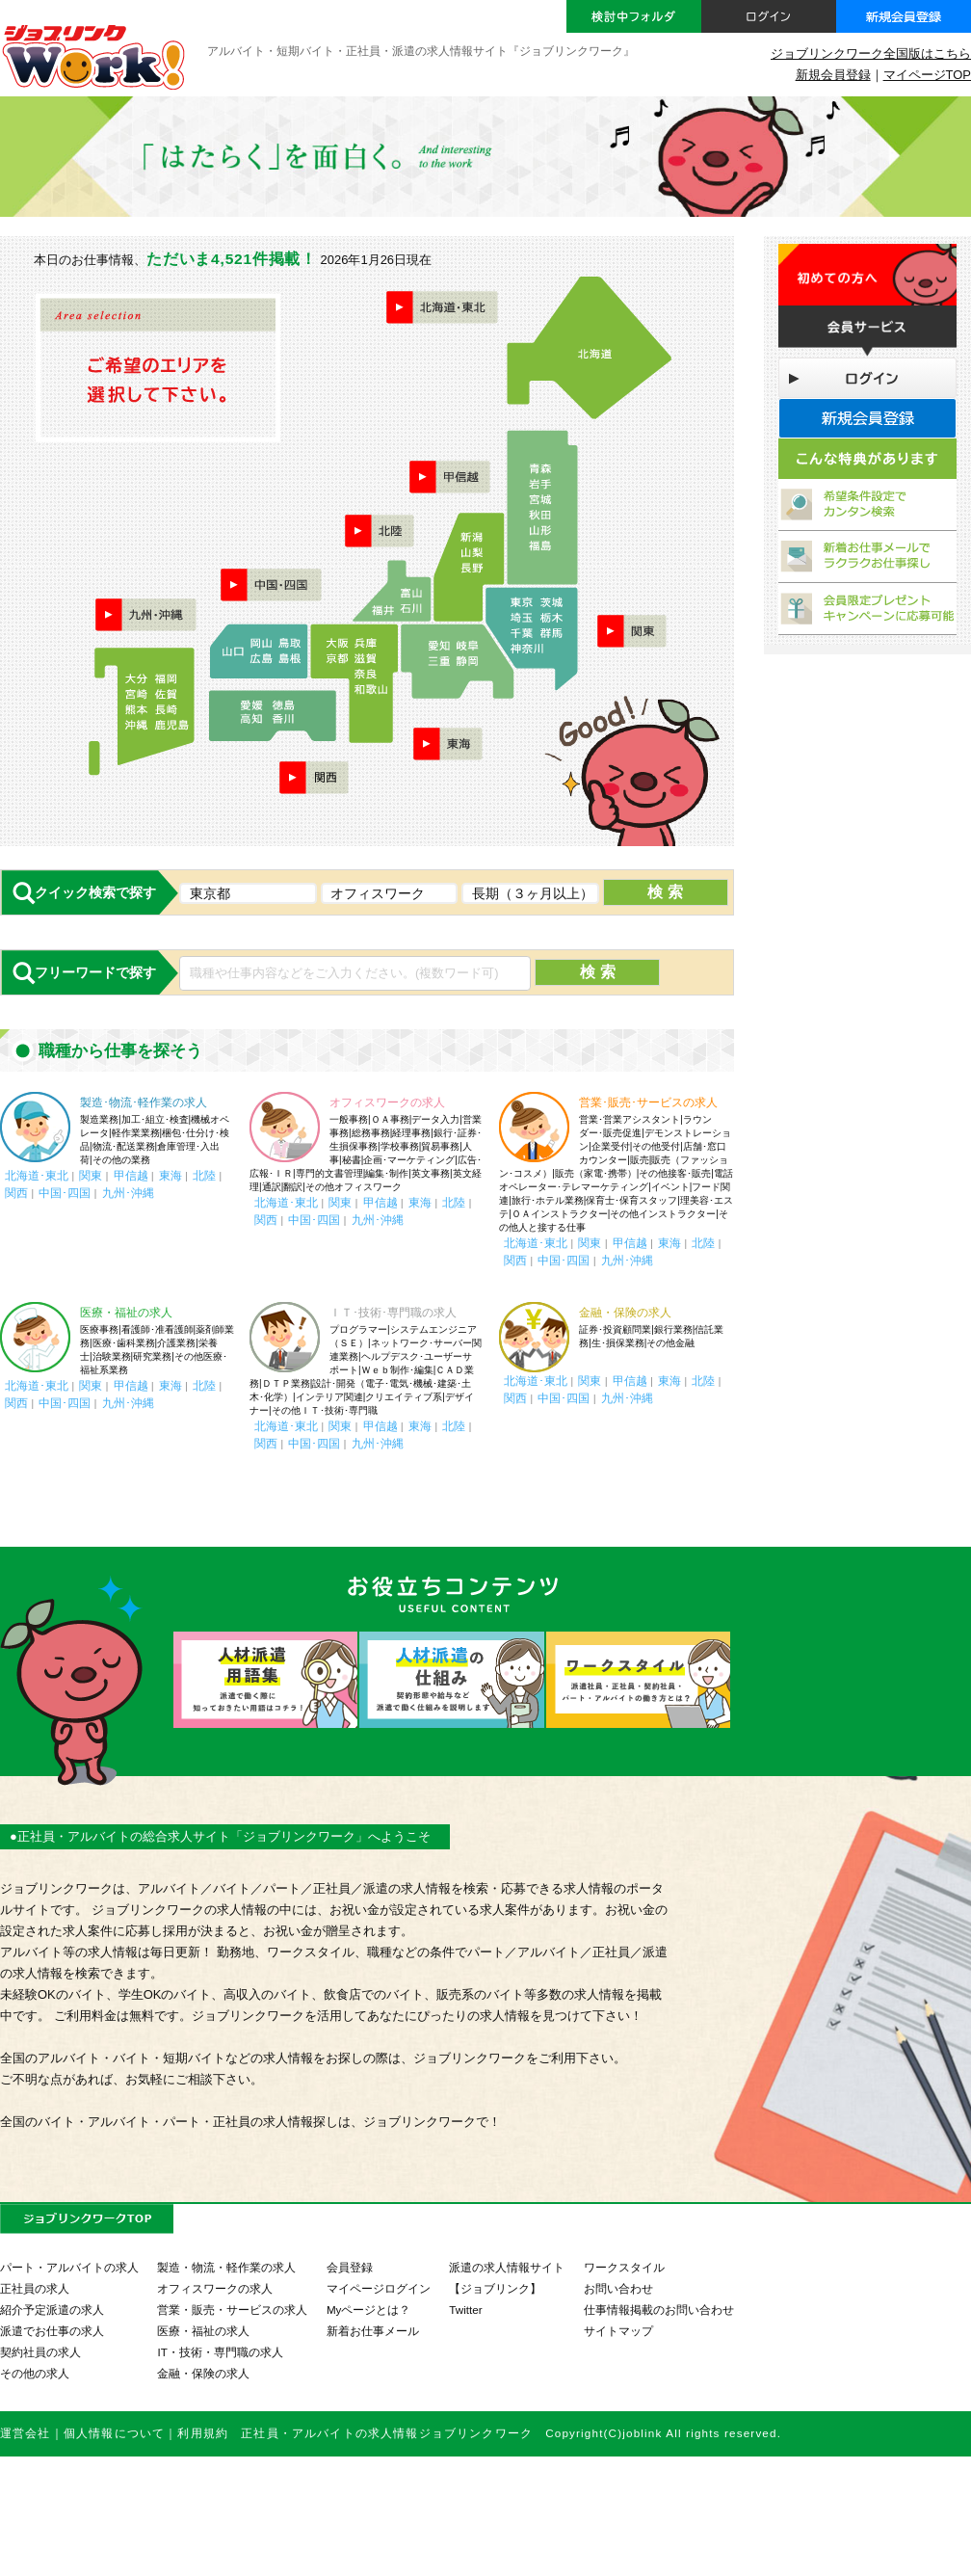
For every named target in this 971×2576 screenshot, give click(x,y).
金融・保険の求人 (625, 1312)
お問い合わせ (618, 2288)
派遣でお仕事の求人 (52, 2330)
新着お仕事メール (373, 2330)
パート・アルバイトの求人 (69, 2267)
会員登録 (350, 2267)
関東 (90, 1175)
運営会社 (25, 2433)
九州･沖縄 (128, 1192)
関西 (16, 1192)
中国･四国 (65, 1192)
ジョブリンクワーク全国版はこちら (871, 53)
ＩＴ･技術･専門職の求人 (393, 1312)
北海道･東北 (36, 1175)
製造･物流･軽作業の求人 (143, 1102)
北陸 (204, 1175)
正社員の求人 (34, 2288)
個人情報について (114, 2433)
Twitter (465, 2309)
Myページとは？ (369, 2309)
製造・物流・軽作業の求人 (226, 2267)
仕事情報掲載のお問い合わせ (659, 2309)
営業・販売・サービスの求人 (232, 2309)
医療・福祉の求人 (126, 1312)
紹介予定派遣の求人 (52, 2309)
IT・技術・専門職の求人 (219, 2352)
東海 (170, 1175)
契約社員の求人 (40, 2352)
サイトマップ (618, 2330)
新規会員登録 (833, 74)
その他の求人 (34, 2373)
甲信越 (131, 1175)
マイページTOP (927, 74)
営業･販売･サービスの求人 (648, 1102)
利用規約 (202, 2433)
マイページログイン (379, 2288)
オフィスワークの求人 (387, 1102)
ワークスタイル (624, 2267)
